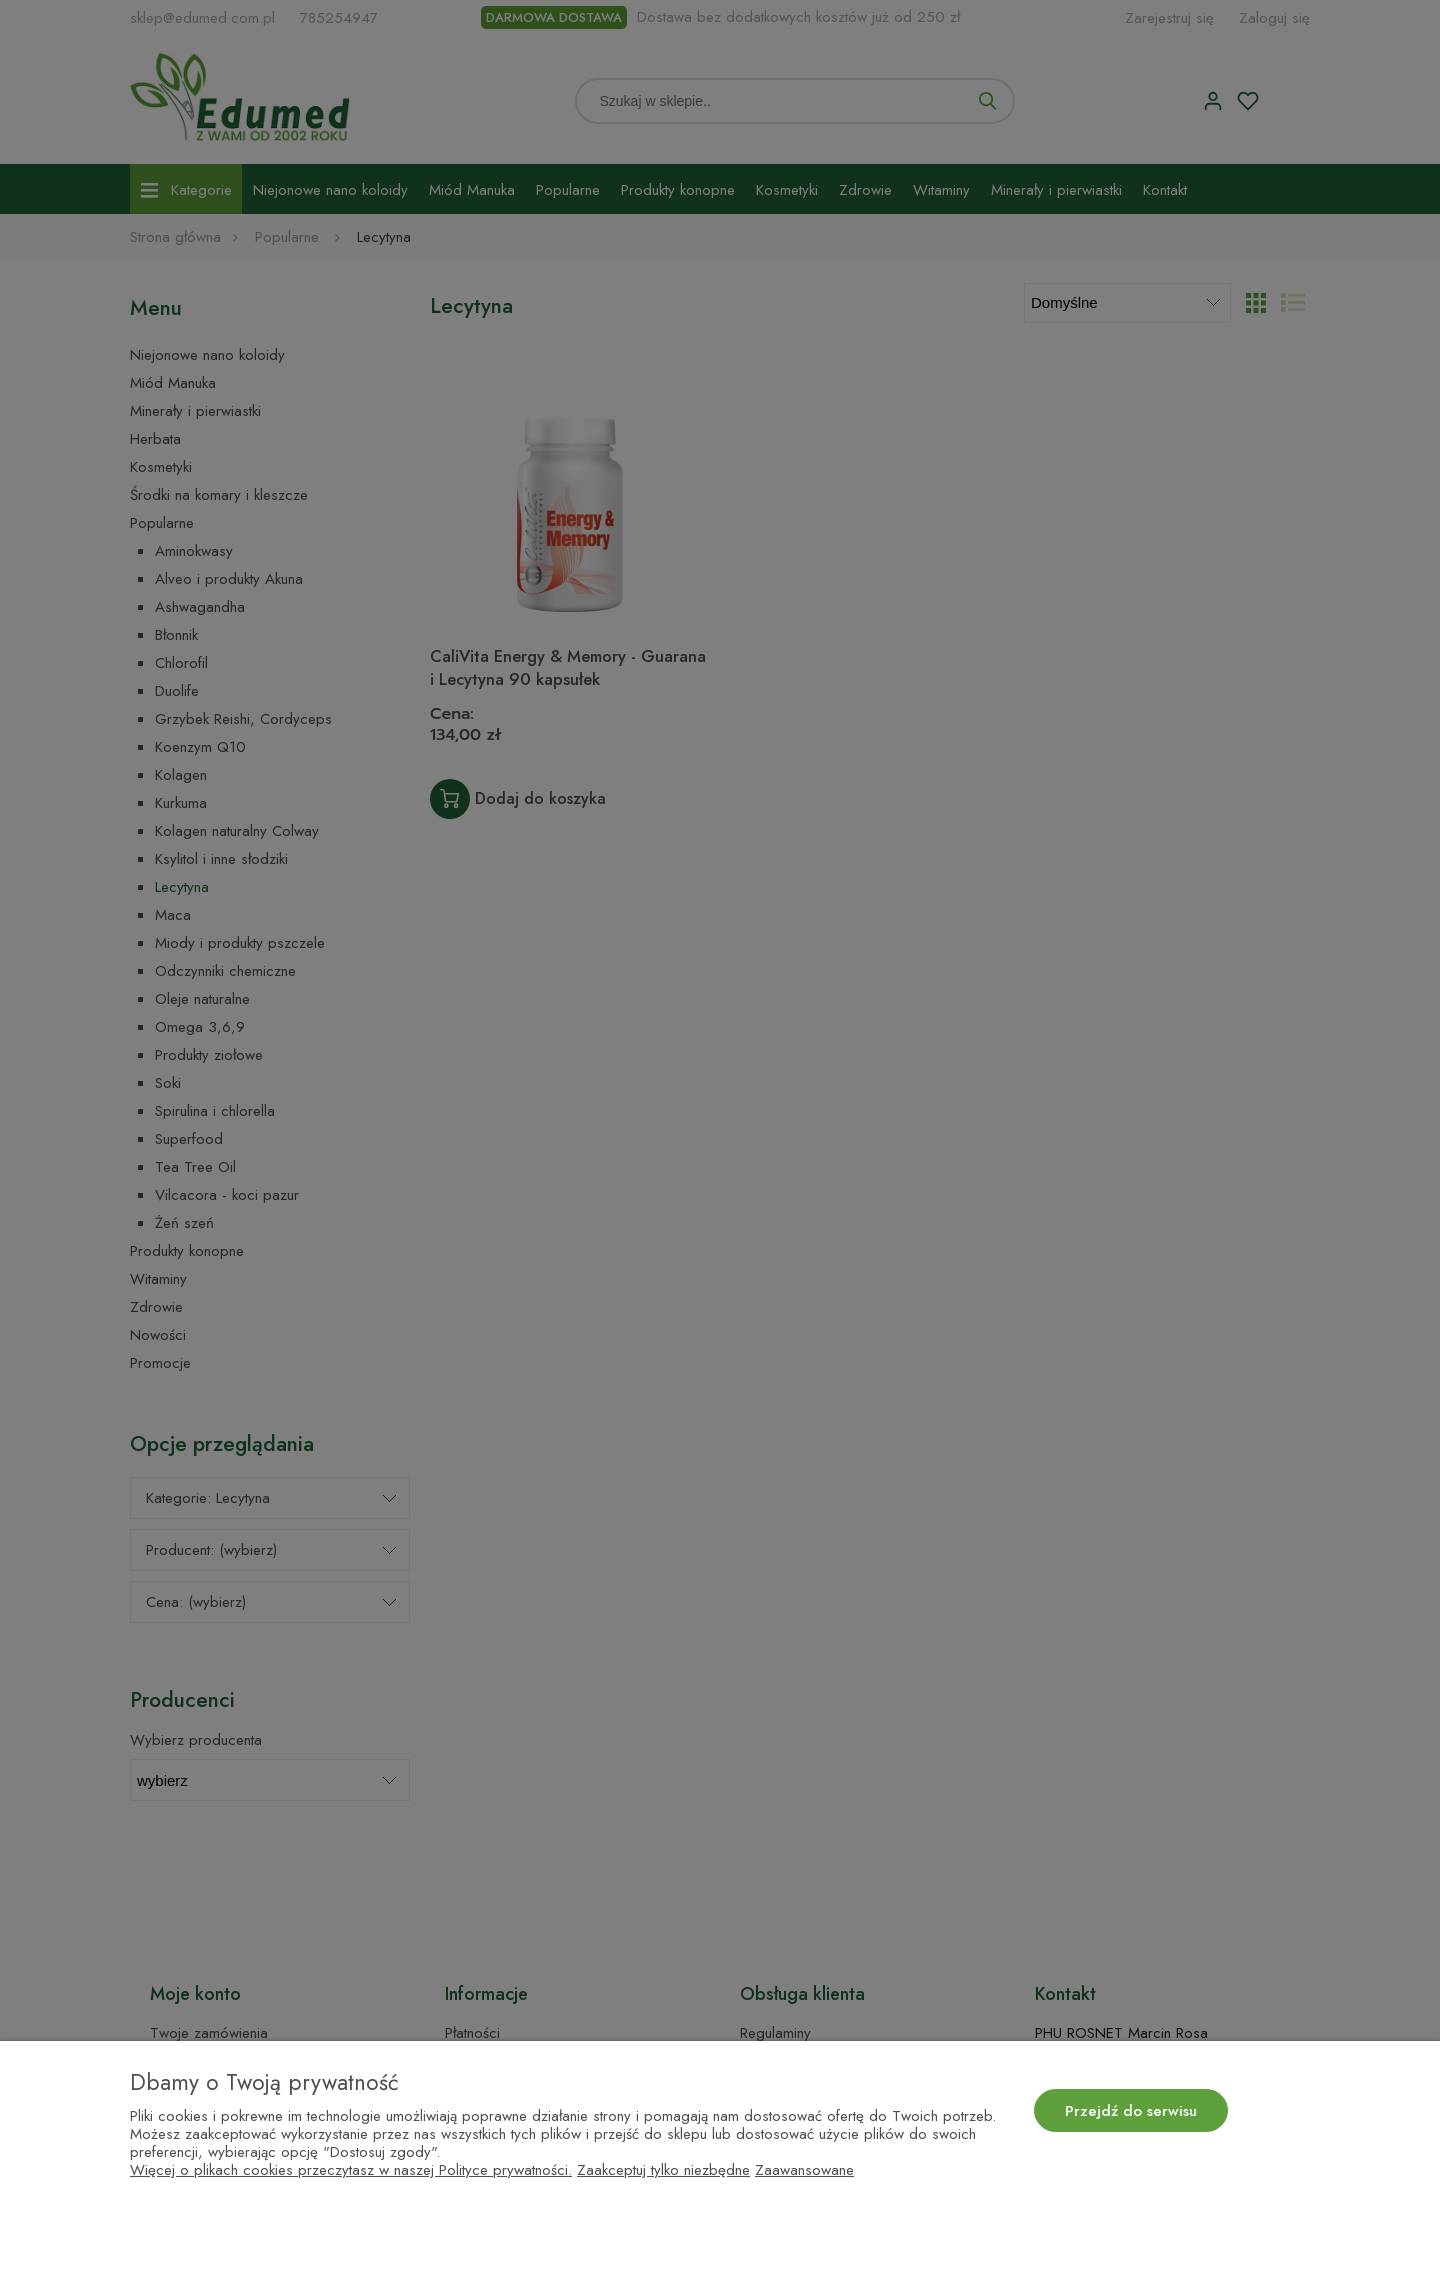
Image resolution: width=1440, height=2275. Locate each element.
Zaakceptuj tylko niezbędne (663, 2170)
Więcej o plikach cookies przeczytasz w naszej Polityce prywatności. (351, 2170)
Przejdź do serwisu (1131, 2111)
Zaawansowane (804, 2170)
